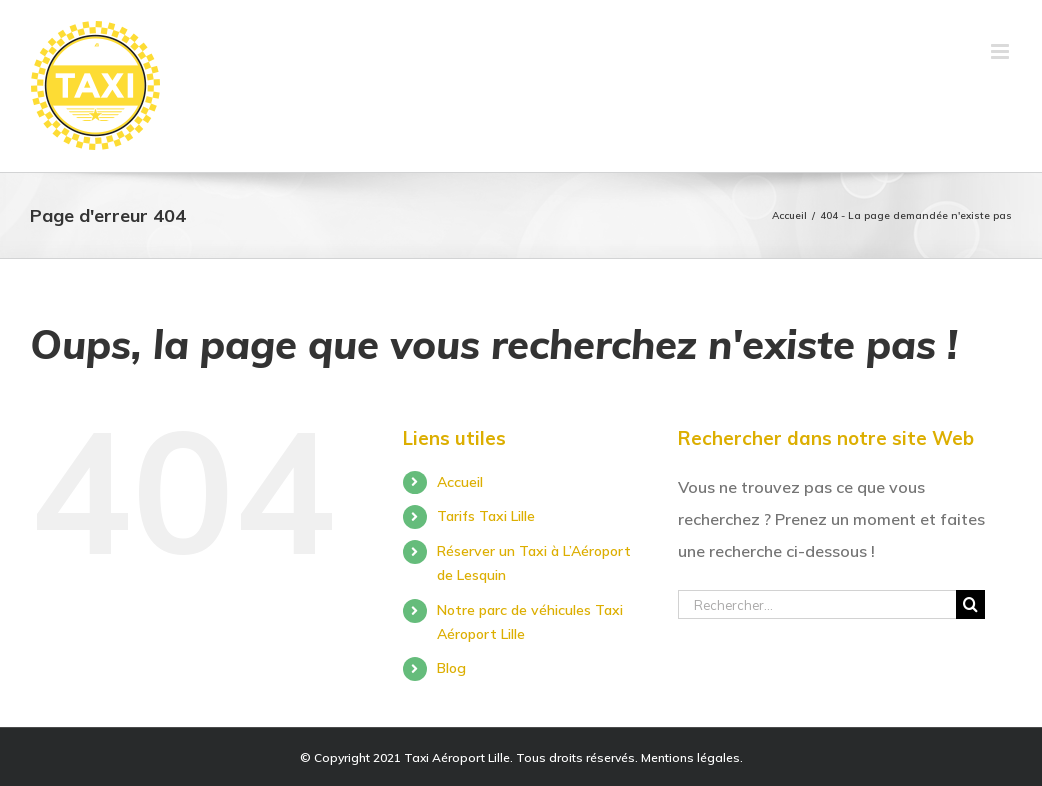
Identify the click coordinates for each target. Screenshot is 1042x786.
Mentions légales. (692, 757)
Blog (451, 668)
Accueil (460, 482)
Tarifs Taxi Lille (486, 516)
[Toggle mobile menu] (1001, 51)
